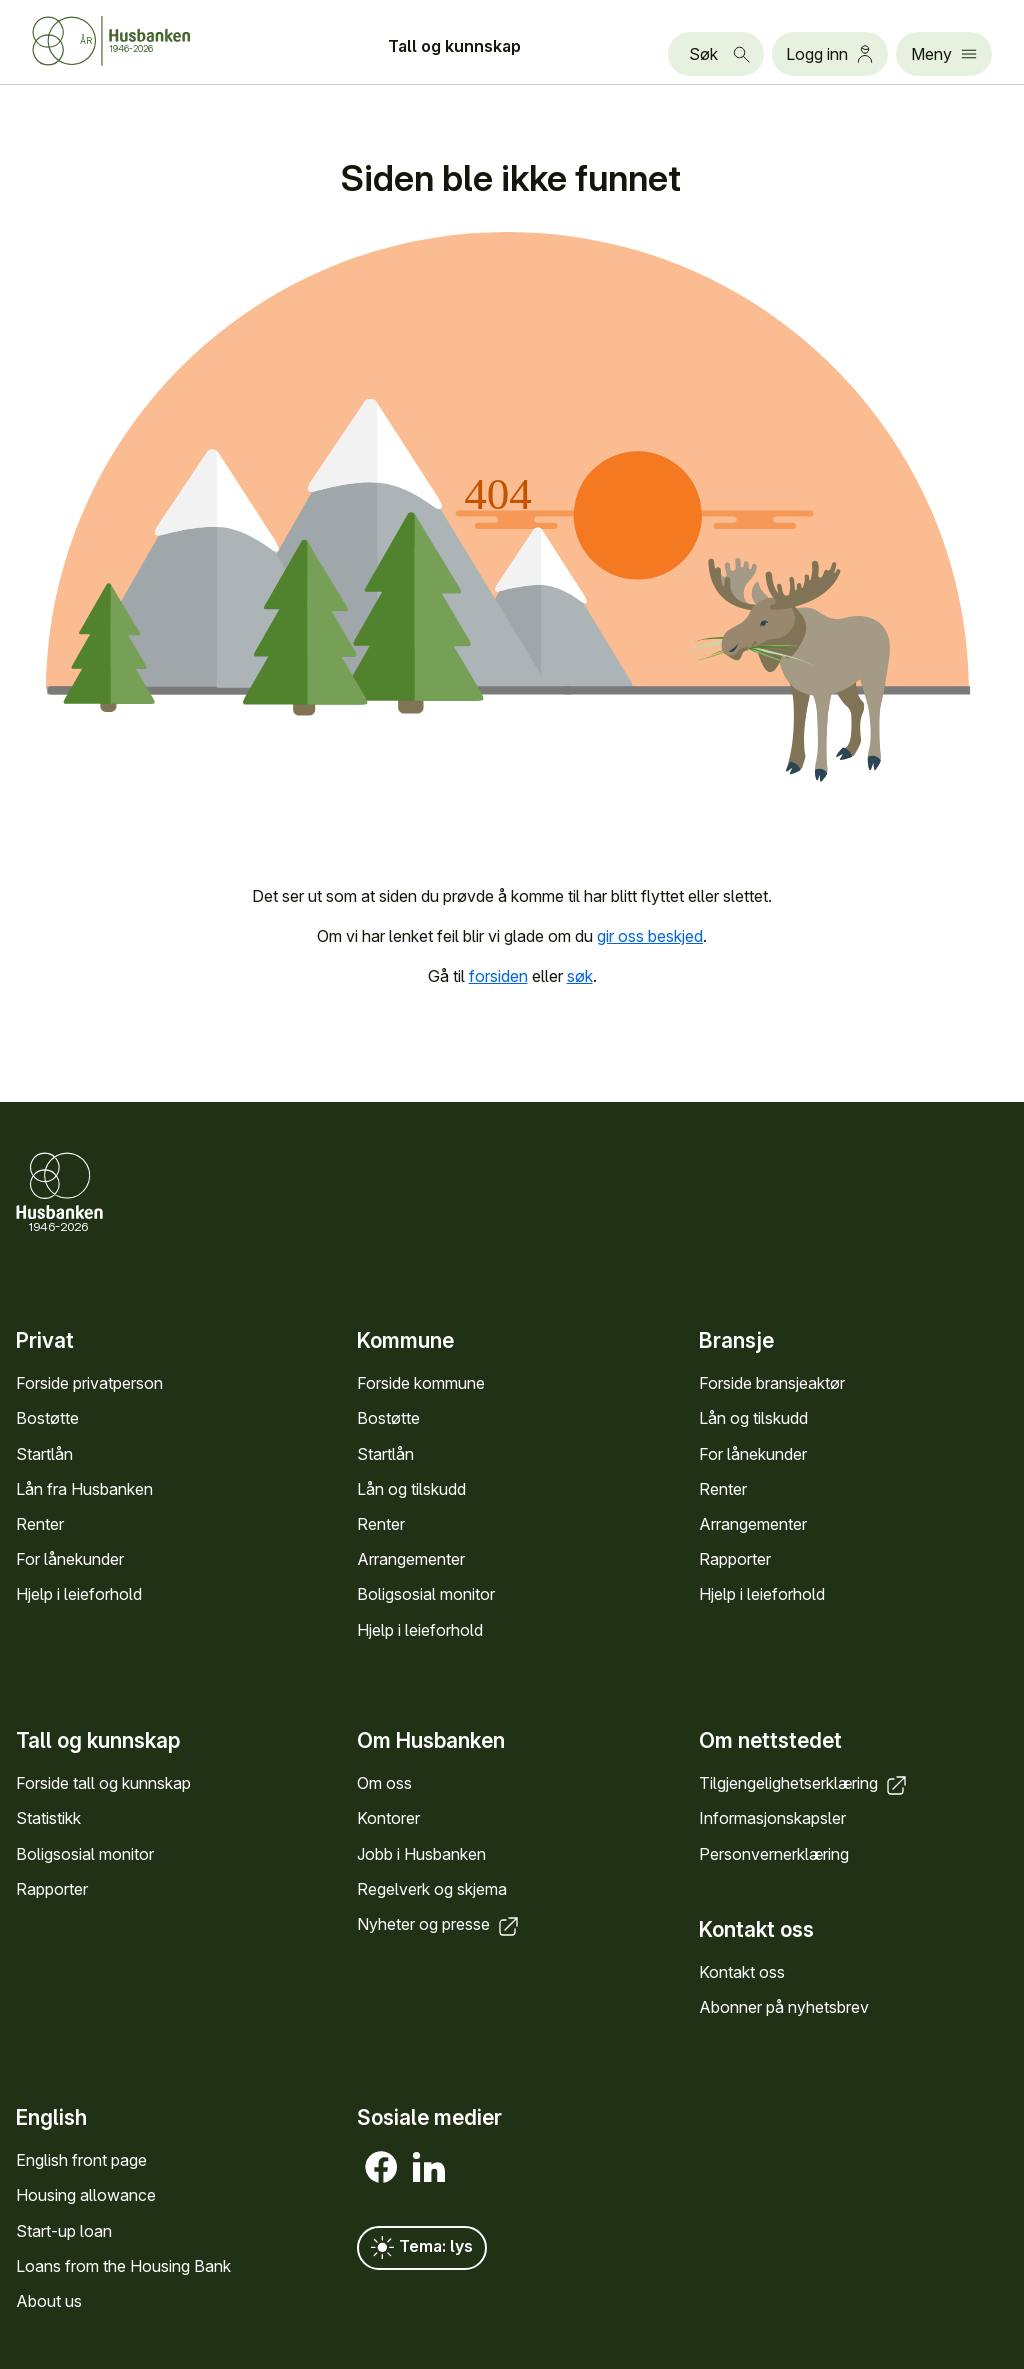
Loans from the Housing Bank (123, 2266)
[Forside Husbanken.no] (136, 41)
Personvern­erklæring (774, 1853)
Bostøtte (47, 1418)
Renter (40, 1524)
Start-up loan (64, 2231)
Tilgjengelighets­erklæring (804, 1783)
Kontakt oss (742, 1972)
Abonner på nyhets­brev (784, 2007)
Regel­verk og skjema (432, 1888)
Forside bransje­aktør (772, 1383)
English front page (81, 2160)
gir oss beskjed (650, 936)
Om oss (384, 1783)
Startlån (44, 1454)
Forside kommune (421, 1383)
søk (580, 976)
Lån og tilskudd (411, 1489)
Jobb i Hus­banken (421, 1853)
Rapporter (735, 1559)
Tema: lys (422, 2248)
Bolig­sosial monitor (426, 1594)
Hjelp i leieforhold (79, 1594)
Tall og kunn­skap (454, 46)
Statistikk (48, 1818)
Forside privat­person (89, 1383)
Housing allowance (86, 2195)
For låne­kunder (70, 1559)
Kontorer (388, 1818)
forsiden (498, 976)
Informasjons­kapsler (772, 1818)
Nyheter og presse (439, 1924)
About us (49, 2301)
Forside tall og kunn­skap (103, 1783)
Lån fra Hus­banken (84, 1489)
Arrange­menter (411, 1559)
